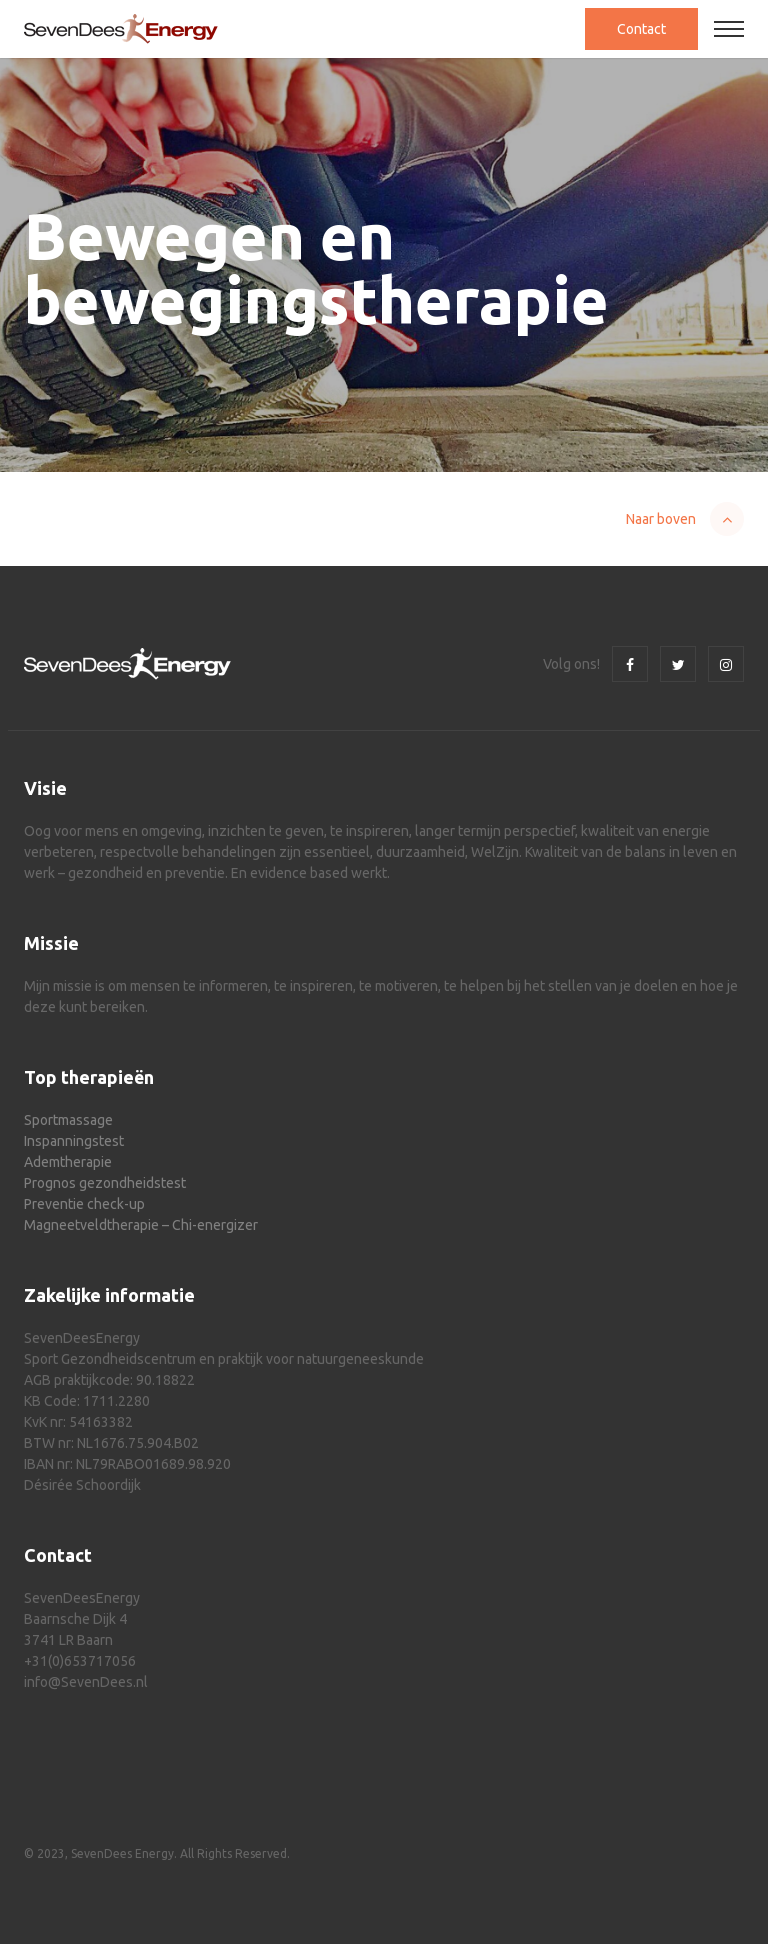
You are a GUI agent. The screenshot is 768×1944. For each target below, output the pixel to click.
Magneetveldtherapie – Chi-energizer (141, 1225)
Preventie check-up (84, 1204)
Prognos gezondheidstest (105, 1183)
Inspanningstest (74, 1141)
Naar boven (661, 519)
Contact (641, 29)
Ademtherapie (68, 1162)
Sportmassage (68, 1120)
